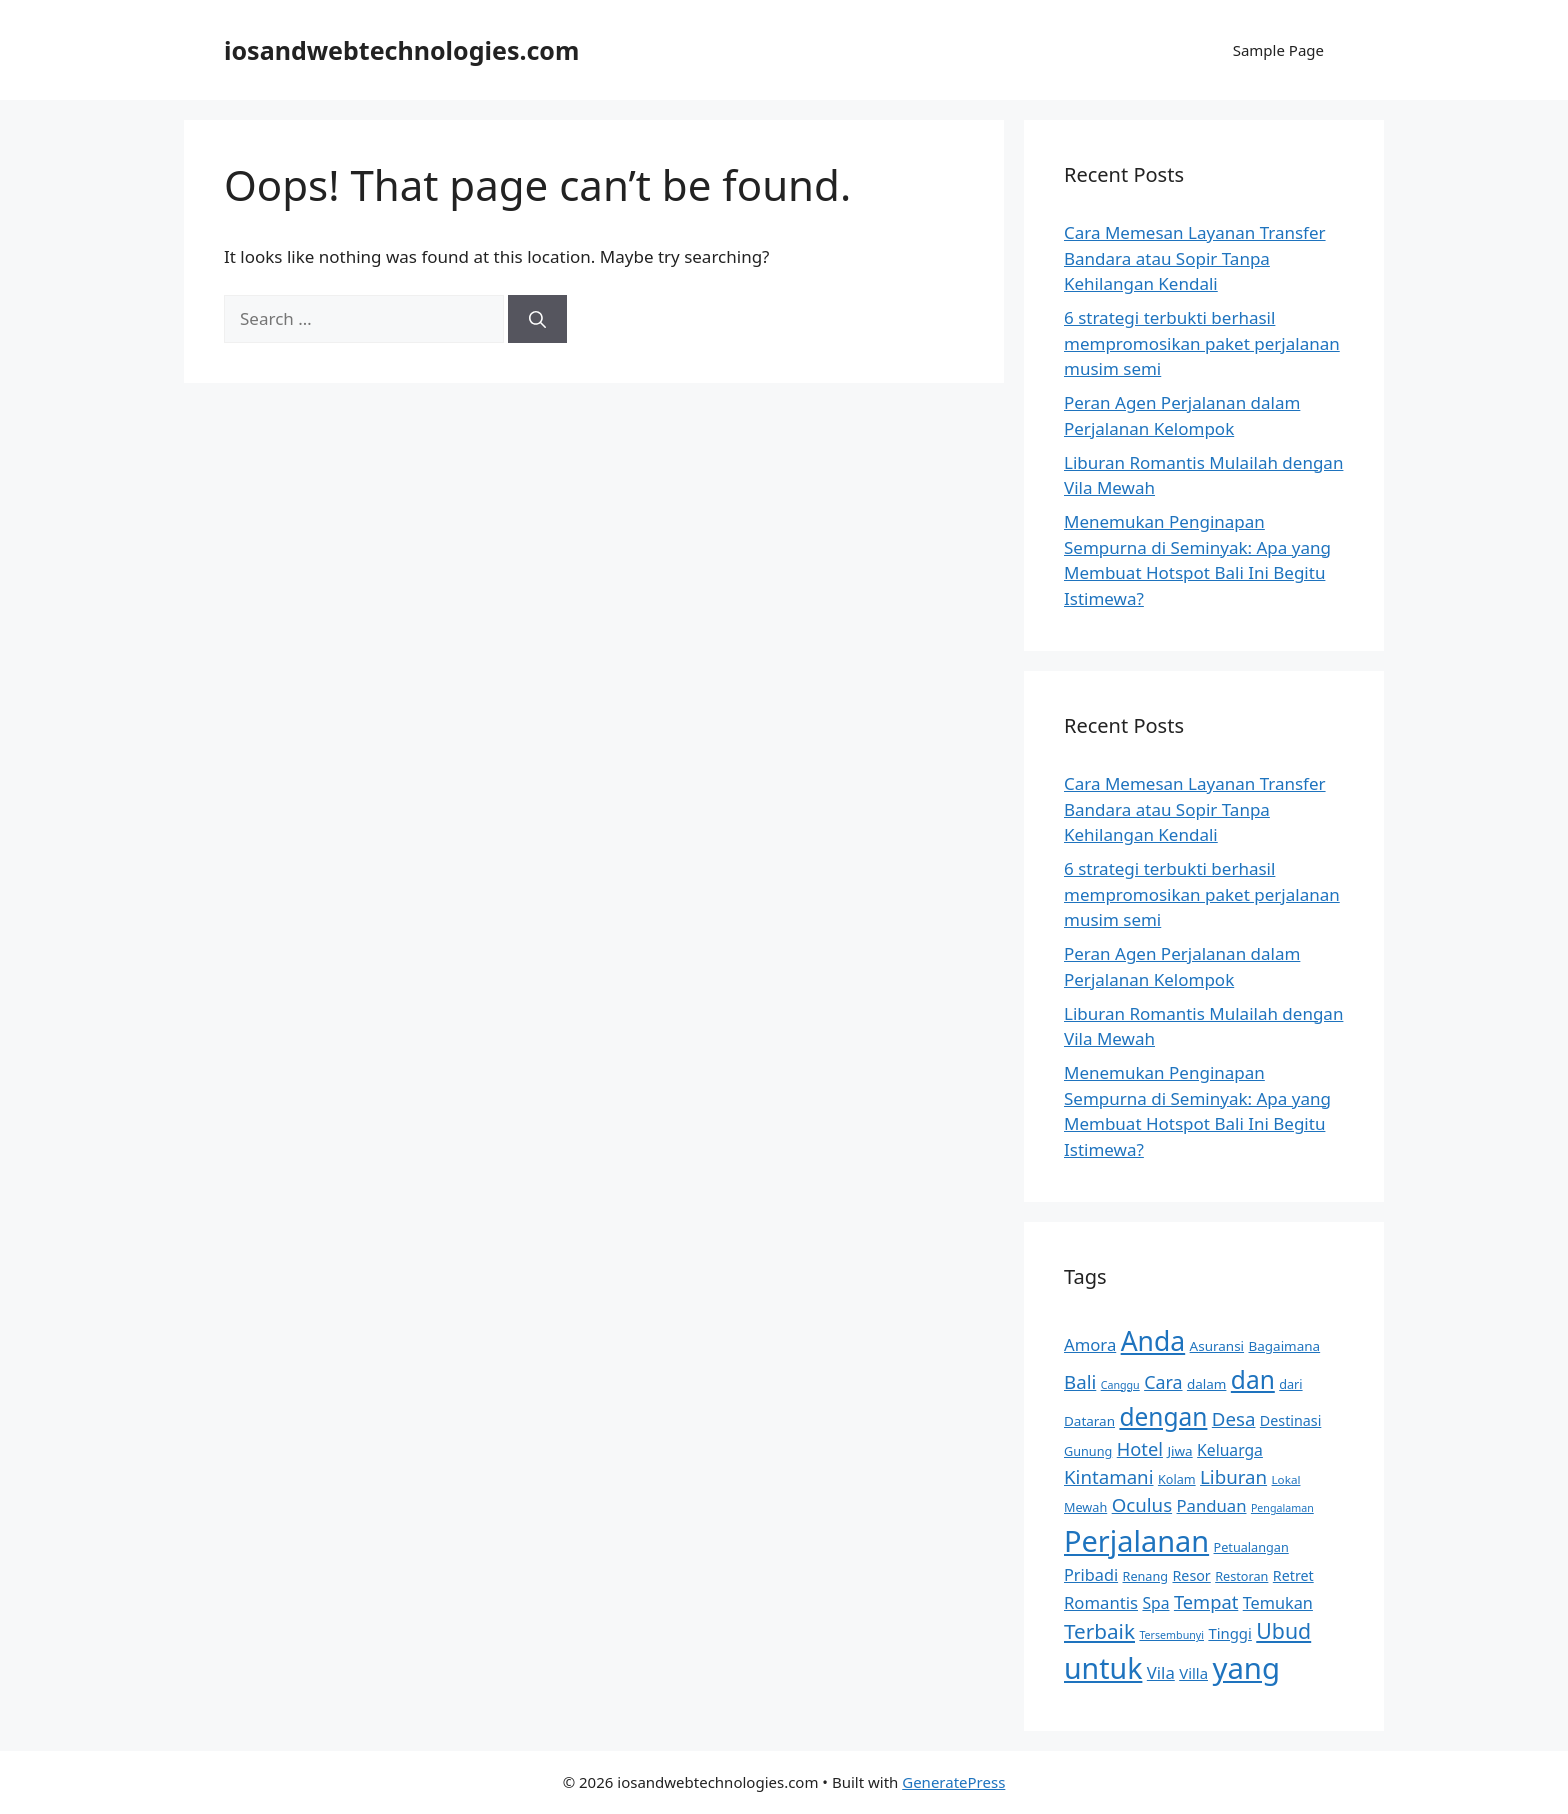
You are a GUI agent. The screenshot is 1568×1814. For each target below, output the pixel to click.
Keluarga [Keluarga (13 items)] (1230, 1450)
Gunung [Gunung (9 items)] (1088, 1451)
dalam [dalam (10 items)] (1206, 1384)
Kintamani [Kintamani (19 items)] (1109, 1476)
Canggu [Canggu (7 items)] (1120, 1385)
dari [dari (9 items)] (1290, 1384)
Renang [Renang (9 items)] (1146, 1576)
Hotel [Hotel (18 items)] (1140, 1448)
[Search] (537, 319)
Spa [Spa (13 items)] (1155, 1603)
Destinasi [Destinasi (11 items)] (1290, 1420)
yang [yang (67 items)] (1246, 1668)
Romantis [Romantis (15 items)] (1101, 1602)
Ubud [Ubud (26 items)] (1283, 1630)
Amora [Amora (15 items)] (1090, 1344)
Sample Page (1278, 50)
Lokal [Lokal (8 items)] (1286, 1479)
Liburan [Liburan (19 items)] (1233, 1476)
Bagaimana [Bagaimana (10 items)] (1285, 1346)
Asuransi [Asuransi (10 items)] (1217, 1346)
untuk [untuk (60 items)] (1103, 1668)
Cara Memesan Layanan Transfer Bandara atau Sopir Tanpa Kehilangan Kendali (1195, 258)
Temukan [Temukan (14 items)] (1278, 1603)
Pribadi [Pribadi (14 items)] (1091, 1575)
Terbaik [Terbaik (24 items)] (1099, 1631)
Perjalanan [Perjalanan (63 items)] (1136, 1540)
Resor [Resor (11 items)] (1191, 1575)
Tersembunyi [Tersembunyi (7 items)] (1171, 1635)
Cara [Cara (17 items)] (1163, 1382)
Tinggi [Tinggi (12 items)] (1229, 1633)
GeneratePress (953, 1782)
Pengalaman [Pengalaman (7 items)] (1282, 1508)
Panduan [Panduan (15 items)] (1212, 1505)
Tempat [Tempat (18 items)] (1206, 1601)
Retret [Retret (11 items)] (1293, 1575)
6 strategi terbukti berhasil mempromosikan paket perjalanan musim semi (1202, 343)
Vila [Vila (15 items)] (1161, 1672)
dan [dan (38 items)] (1253, 1379)
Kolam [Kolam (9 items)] (1177, 1479)
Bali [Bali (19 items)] (1080, 1381)
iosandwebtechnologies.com (401, 50)
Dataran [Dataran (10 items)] (1089, 1421)
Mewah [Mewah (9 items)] (1085, 1507)
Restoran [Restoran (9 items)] (1241, 1576)
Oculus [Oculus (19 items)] (1142, 1504)
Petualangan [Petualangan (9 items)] (1251, 1547)
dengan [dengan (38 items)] (1163, 1416)
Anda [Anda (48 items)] (1153, 1341)
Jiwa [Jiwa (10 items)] (1179, 1451)
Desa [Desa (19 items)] (1234, 1418)
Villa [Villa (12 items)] (1193, 1673)
